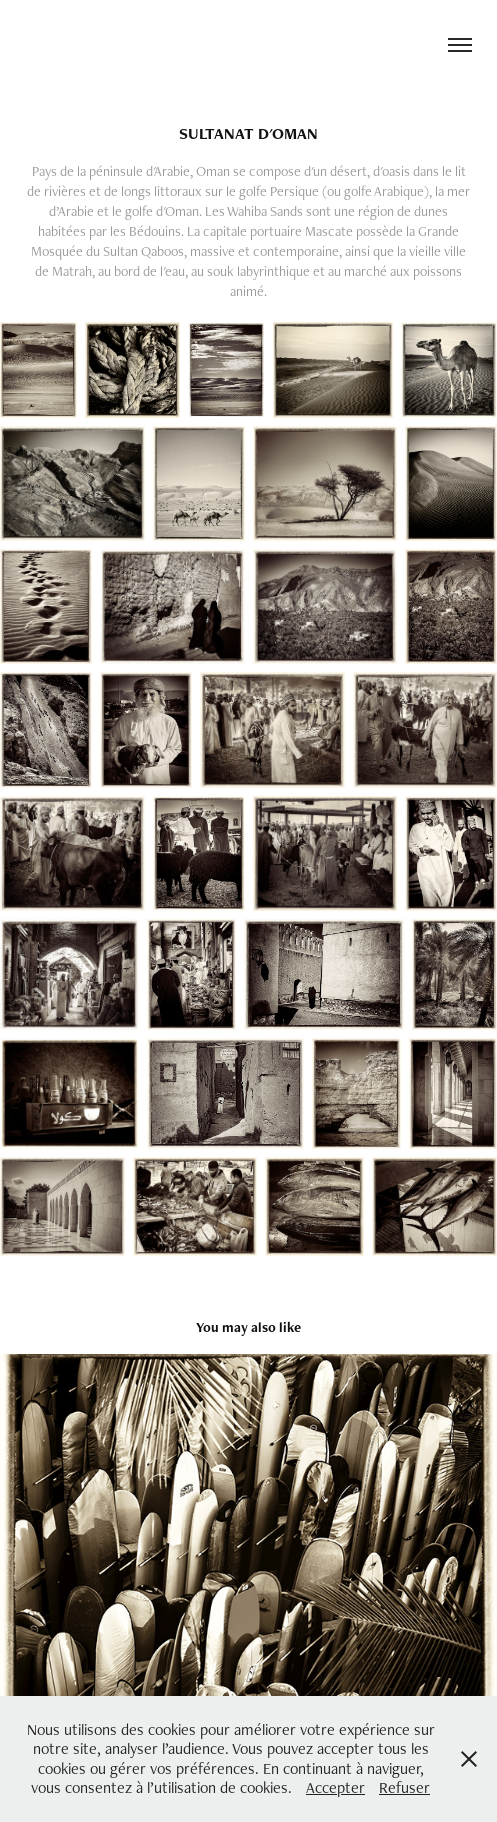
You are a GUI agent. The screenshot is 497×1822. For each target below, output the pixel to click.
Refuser (404, 1787)
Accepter (335, 1787)
